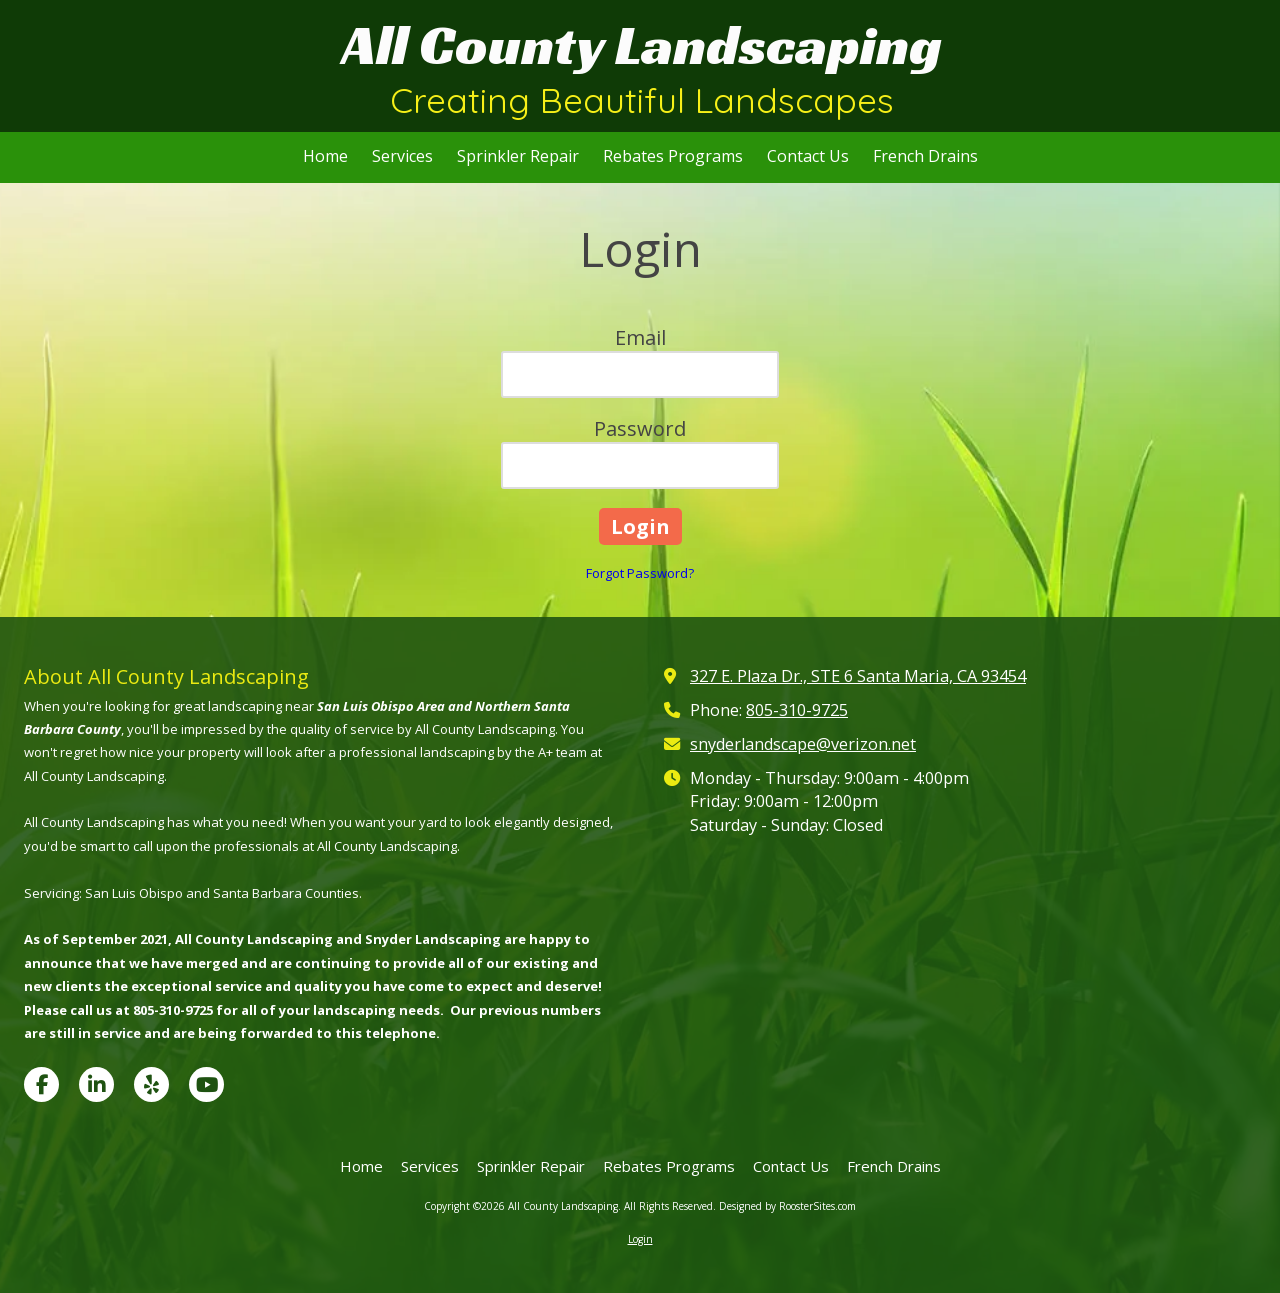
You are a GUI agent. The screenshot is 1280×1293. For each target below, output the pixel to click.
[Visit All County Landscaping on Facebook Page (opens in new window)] (41, 1084)
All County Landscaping (642, 44)
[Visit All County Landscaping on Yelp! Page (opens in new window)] (151, 1084)
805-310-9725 (797, 710)
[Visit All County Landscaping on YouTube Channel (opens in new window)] (206, 1084)
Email (640, 337)
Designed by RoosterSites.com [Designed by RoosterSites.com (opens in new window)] (787, 1206)
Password (640, 428)
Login (640, 1239)
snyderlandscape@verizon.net (803, 744)
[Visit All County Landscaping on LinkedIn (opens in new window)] (96, 1084)
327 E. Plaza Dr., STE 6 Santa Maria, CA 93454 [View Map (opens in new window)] (858, 676)
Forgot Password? (640, 573)
